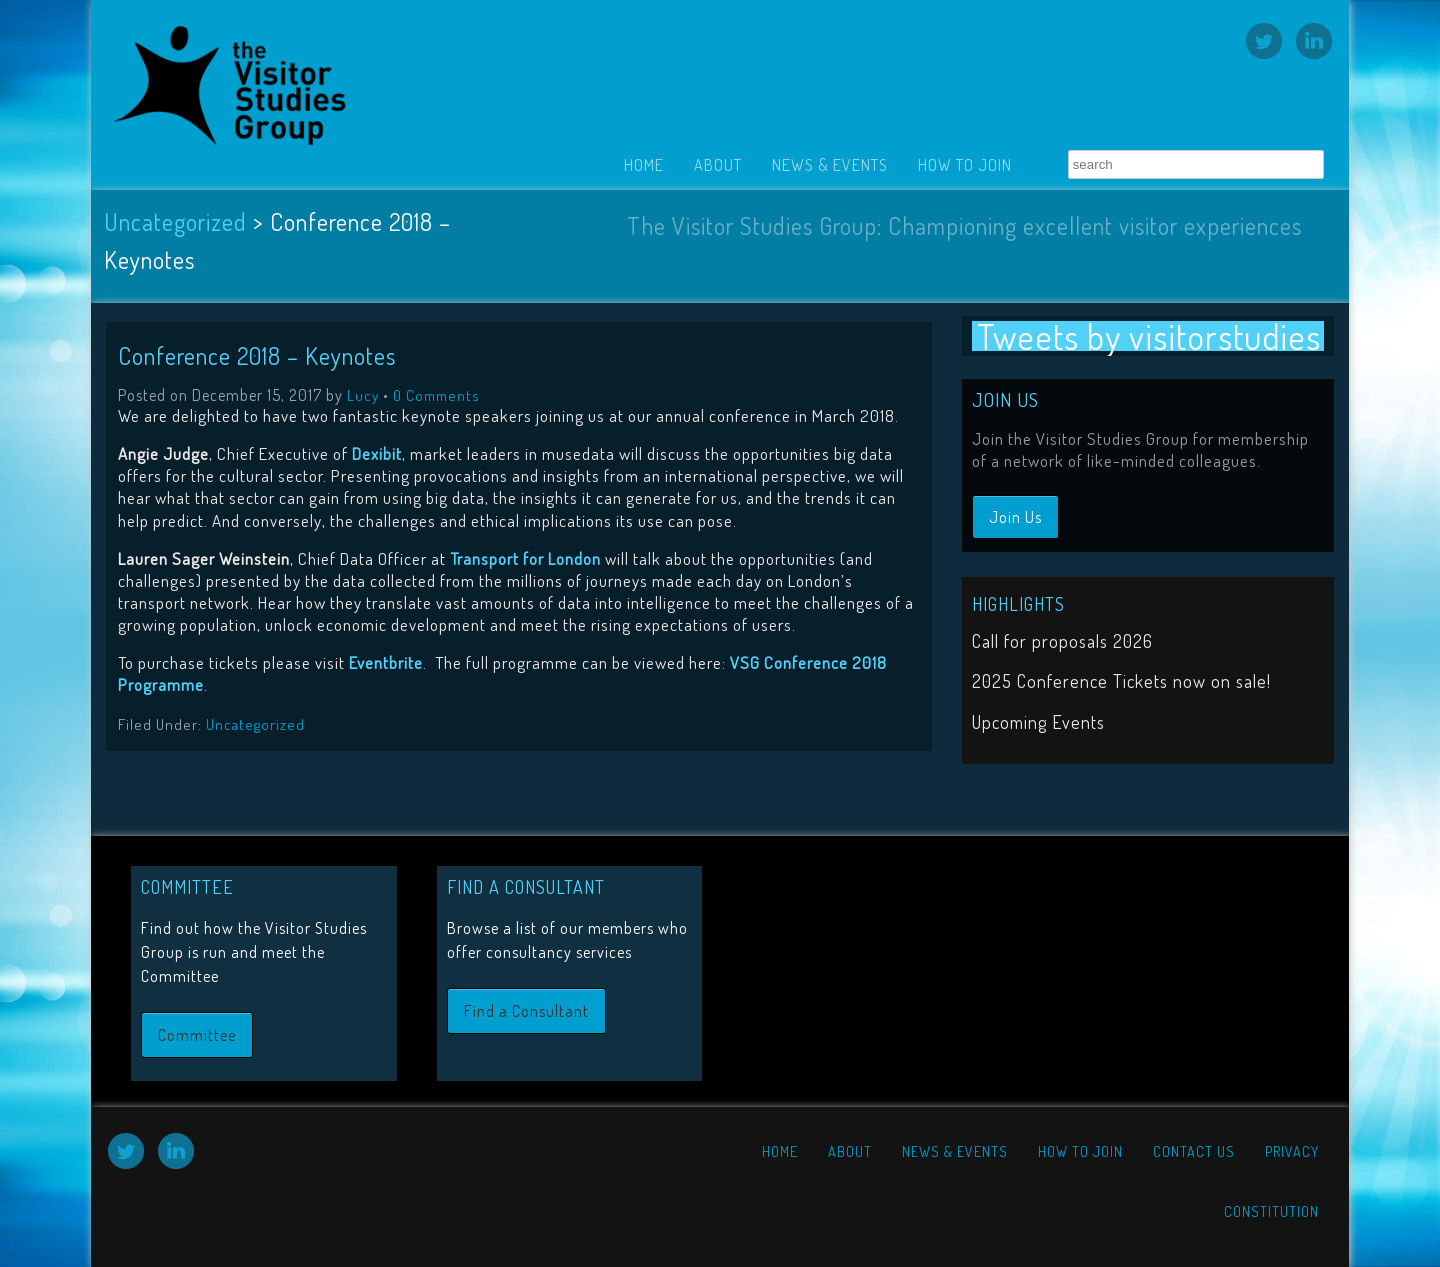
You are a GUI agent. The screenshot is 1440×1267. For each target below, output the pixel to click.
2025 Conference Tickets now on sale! (1121, 681)
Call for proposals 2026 (1062, 641)
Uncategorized (175, 221)
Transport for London (525, 558)
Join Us (1015, 517)
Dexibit (377, 453)
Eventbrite (386, 662)
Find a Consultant (526, 1011)
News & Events (830, 165)
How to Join (965, 165)
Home (644, 165)
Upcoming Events (1038, 722)
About (718, 165)
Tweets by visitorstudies (1149, 336)
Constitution (1271, 1211)
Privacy (1292, 1151)
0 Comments (436, 395)
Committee (197, 1035)
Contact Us (1194, 1151)
